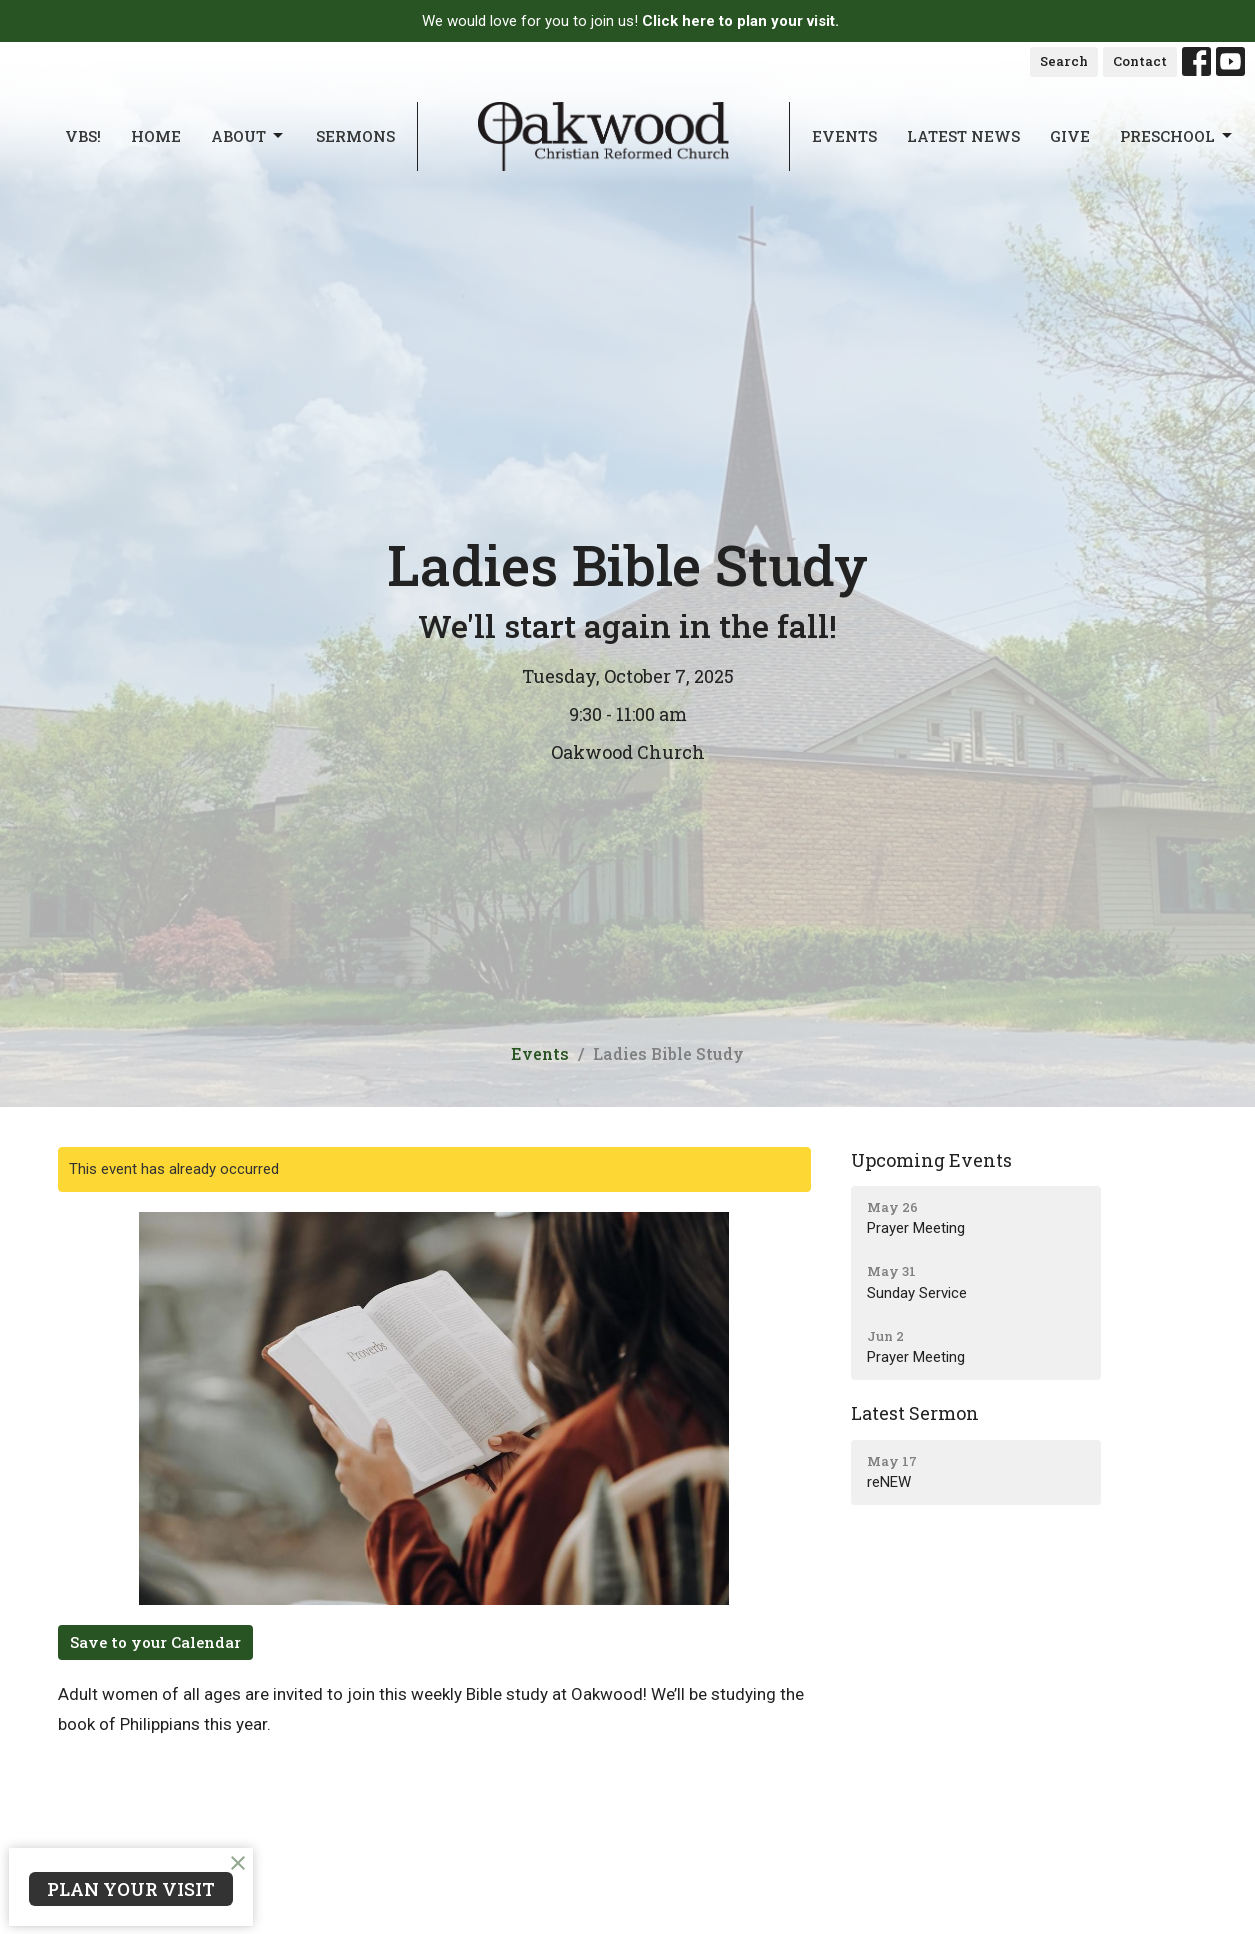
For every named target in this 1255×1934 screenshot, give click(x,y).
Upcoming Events (931, 1160)
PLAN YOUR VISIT (131, 1889)
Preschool (1177, 136)
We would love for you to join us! (630, 21)
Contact (1140, 61)
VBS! (83, 136)
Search (1064, 61)
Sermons (355, 136)
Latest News (963, 136)
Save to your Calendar (155, 1642)
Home (156, 136)
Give (1070, 136)
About (248, 136)
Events (844, 136)
